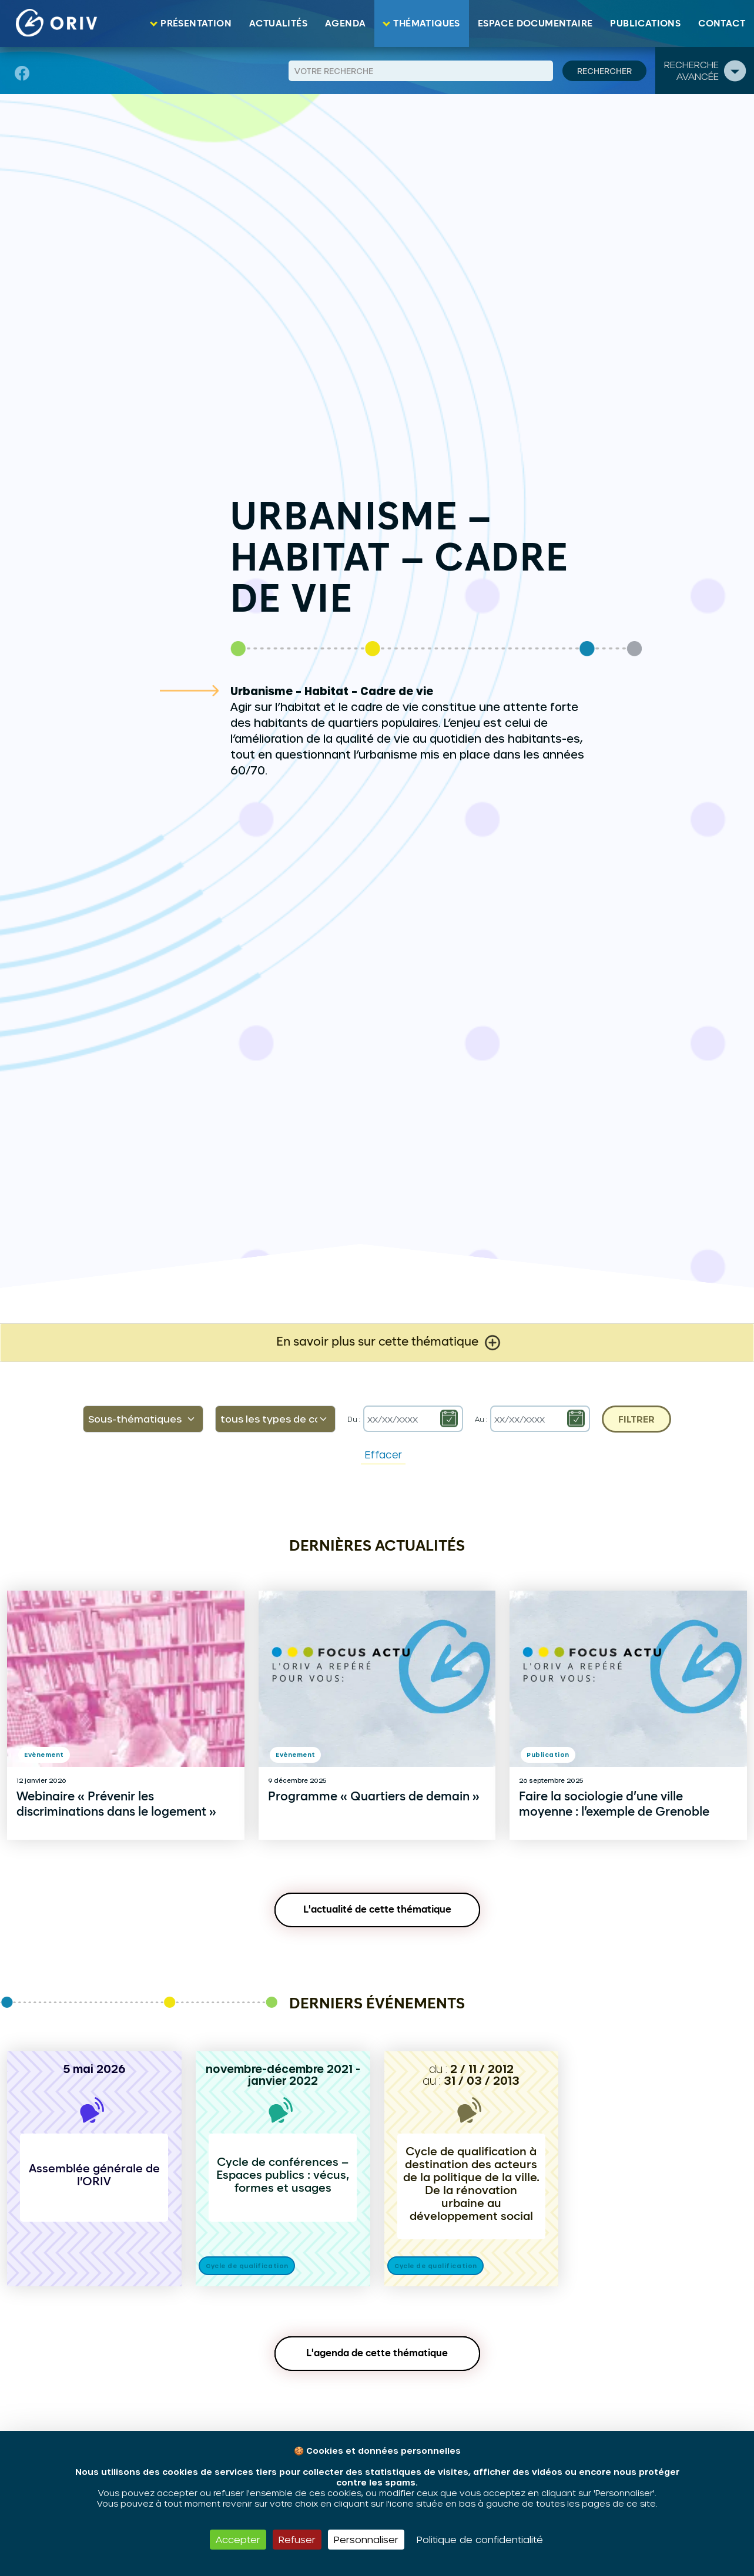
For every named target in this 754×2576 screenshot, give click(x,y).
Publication (548, 1754)
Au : (481, 1419)
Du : (353, 1419)
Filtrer (636, 1418)
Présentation (196, 23)
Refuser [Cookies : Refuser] (297, 2539)
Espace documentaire (535, 23)
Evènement (44, 1754)
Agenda (345, 23)
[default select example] (143, 1419)
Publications (645, 23)
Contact (721, 23)
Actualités (278, 23)
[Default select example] (275, 1419)
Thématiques (426, 23)
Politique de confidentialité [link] (480, 2539)
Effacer (383, 1454)
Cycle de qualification (247, 2265)
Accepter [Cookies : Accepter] (238, 2539)
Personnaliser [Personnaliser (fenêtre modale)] (366, 2539)
